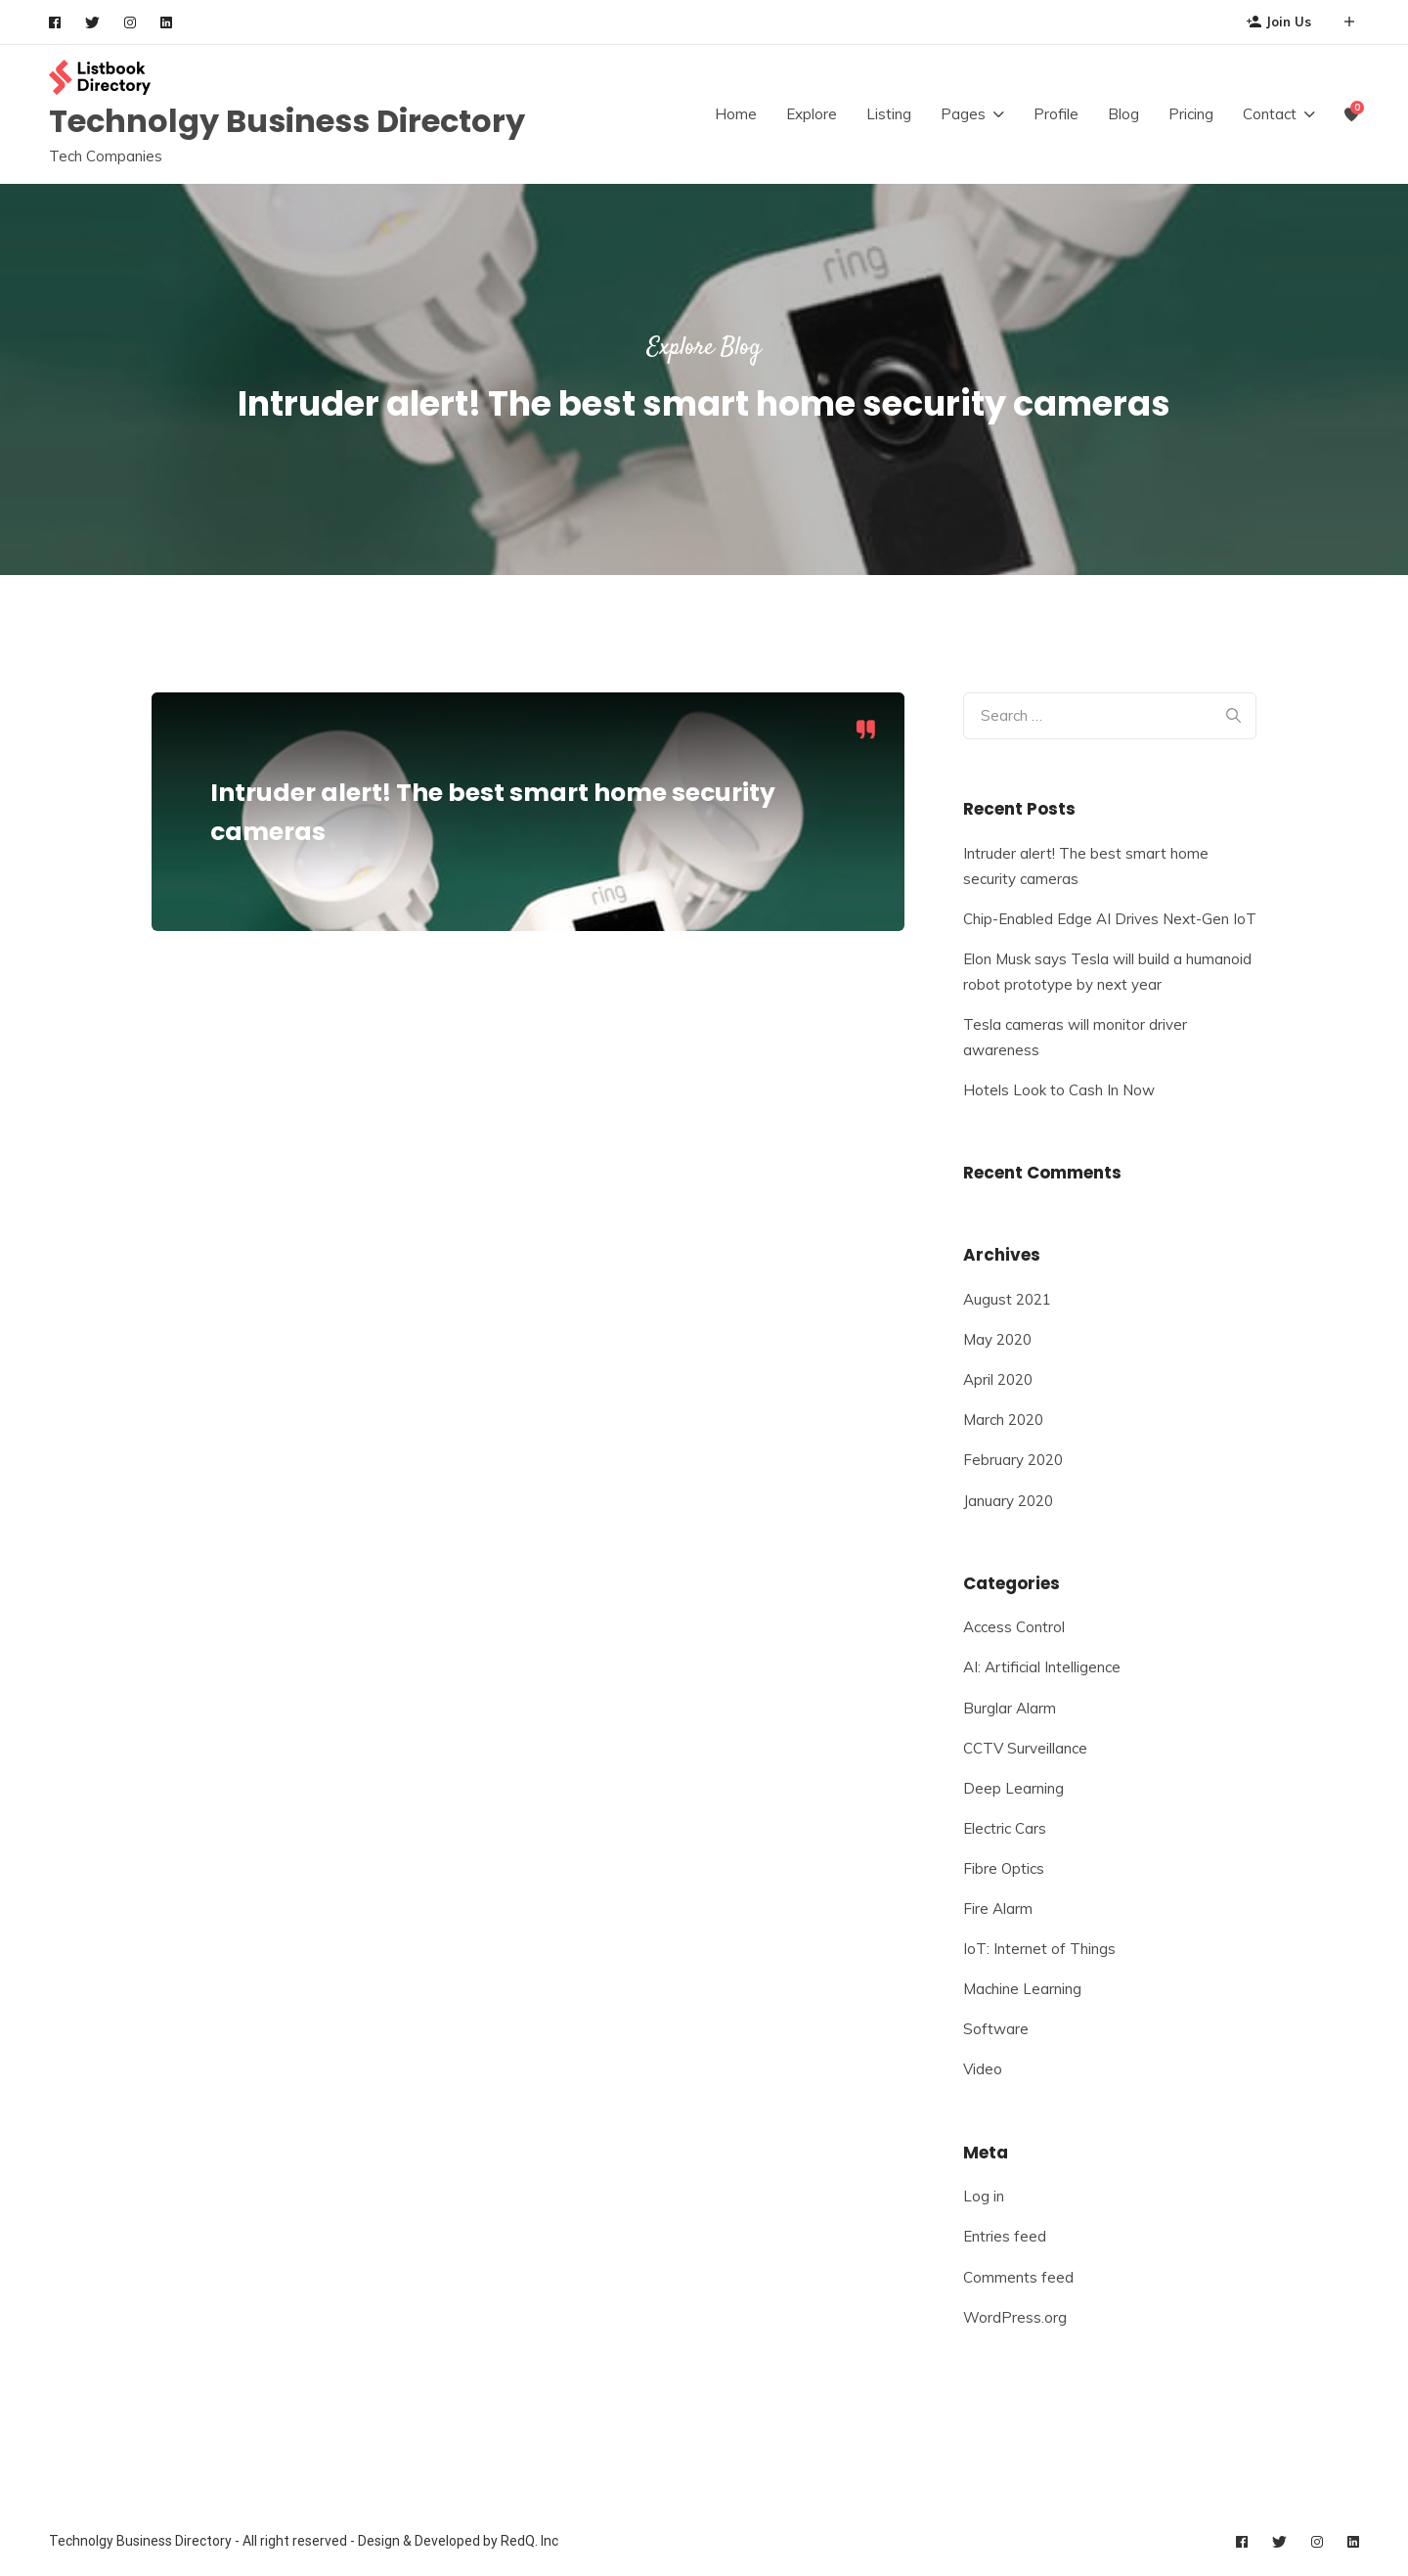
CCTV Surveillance (1025, 1748)
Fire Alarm (998, 1908)
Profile (1056, 114)
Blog (1123, 114)
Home (736, 114)
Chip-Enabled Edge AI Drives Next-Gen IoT (1109, 919)
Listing (888, 114)
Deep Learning (1013, 1788)
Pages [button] (963, 114)
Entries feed (1004, 2236)
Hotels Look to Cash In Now (1059, 1090)
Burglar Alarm (1009, 1708)
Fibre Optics (1003, 1868)
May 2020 (997, 1339)
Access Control (1014, 1627)
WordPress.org (1015, 2317)
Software (996, 2029)
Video (982, 2069)
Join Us (1279, 21)
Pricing (1190, 114)
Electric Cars (1004, 1828)
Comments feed (1018, 2277)
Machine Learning (1022, 1988)
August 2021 (1007, 1299)
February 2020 (1013, 1459)
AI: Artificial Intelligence (1042, 1667)
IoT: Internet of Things (1039, 1948)
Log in (983, 2196)
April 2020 (998, 1379)
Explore (811, 114)
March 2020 (1003, 1419)
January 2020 (1008, 1500)
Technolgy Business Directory (287, 121)
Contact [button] (1270, 114)
